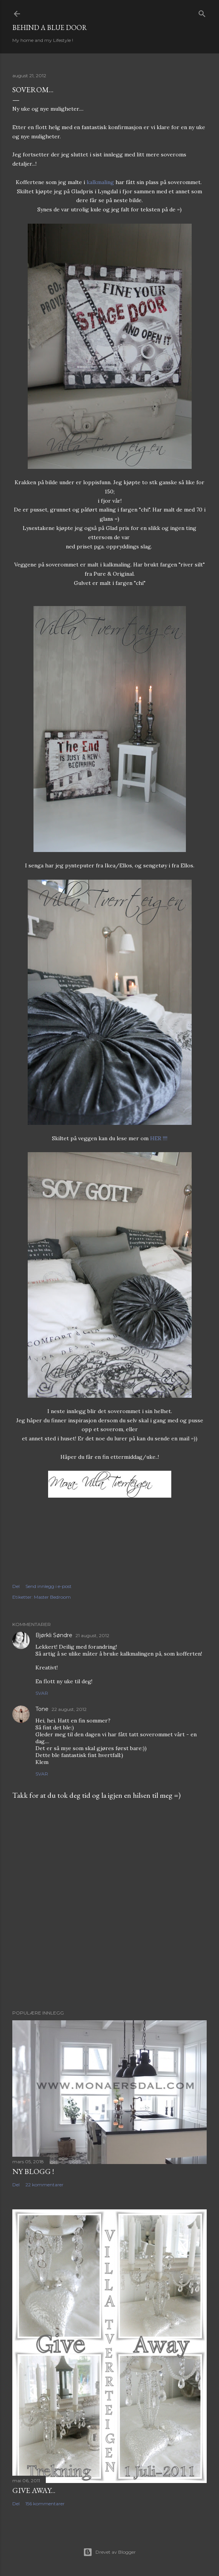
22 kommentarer (44, 2184)
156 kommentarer (45, 2503)
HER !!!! (158, 1138)
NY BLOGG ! (33, 2171)
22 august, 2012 (69, 1709)
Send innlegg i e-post (48, 1586)
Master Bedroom (52, 1597)
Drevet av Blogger (109, 2552)
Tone (41, 1709)
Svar (41, 1693)
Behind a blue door (49, 27)
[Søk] (202, 12)
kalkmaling (100, 182)
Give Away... (33, 2490)
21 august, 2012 (92, 1635)
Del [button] (16, 1586)
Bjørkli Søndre (53, 1635)
